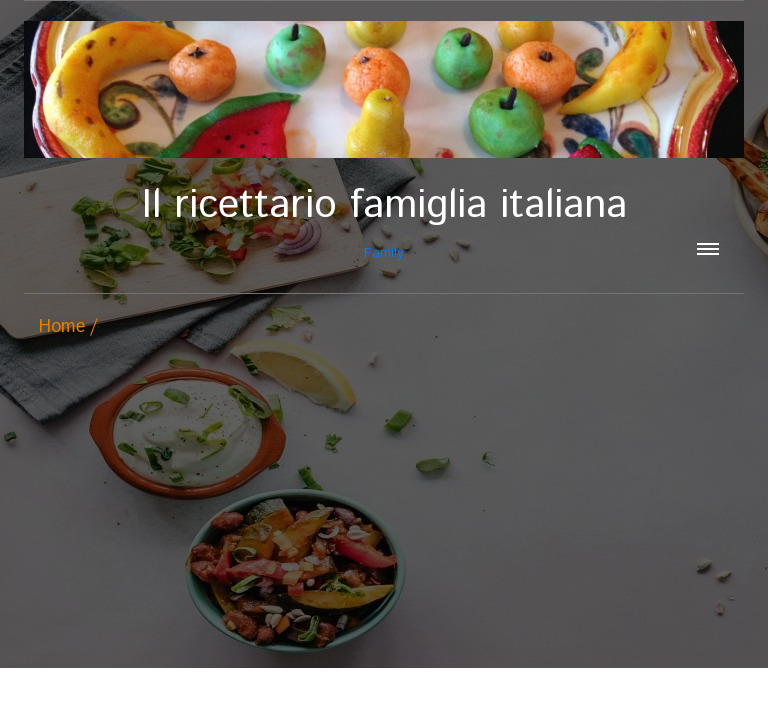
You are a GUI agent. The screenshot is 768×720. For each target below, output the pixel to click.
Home (62, 327)
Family (384, 222)
